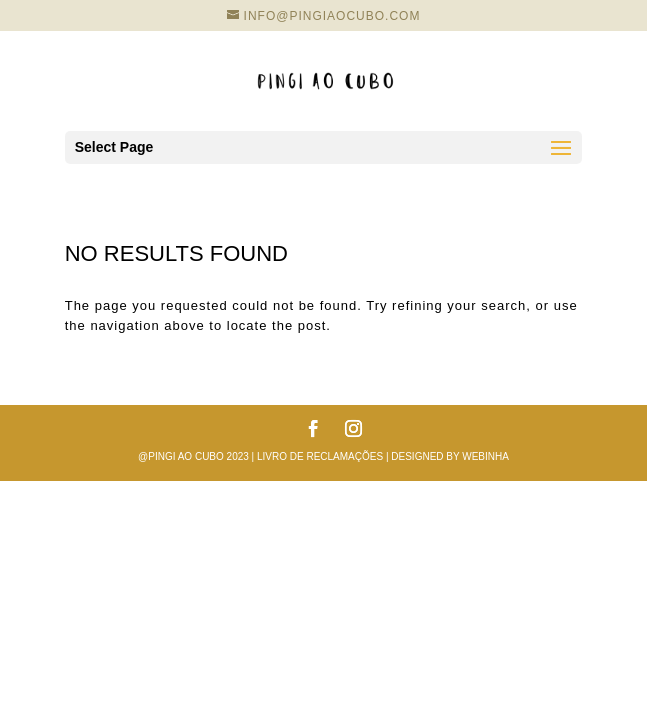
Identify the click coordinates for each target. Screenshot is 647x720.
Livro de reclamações (320, 456)
